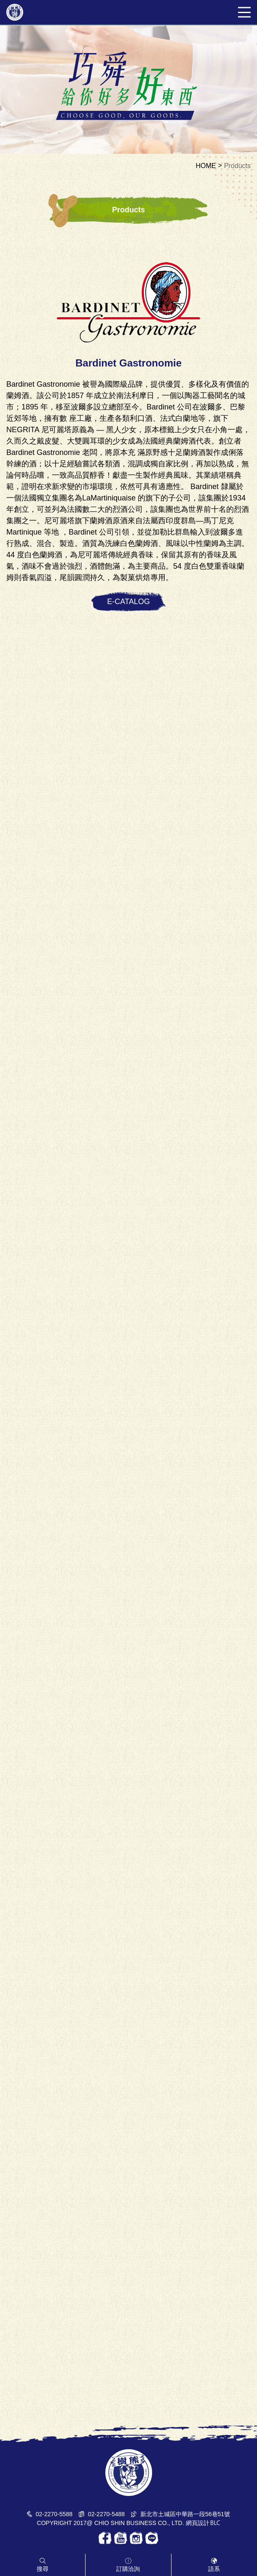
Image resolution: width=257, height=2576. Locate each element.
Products (237, 166)
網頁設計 (197, 2523)
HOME (206, 166)
